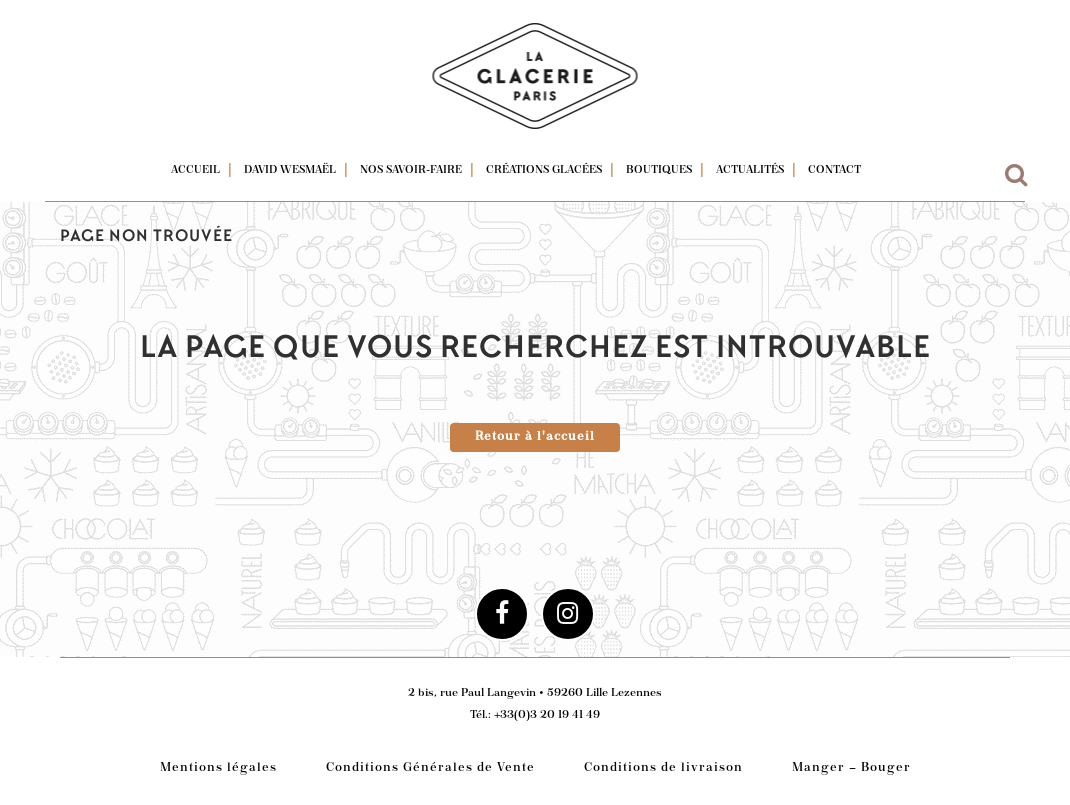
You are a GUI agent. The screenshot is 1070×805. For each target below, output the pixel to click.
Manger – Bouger (851, 768)
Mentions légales (218, 768)
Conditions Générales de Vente (430, 768)
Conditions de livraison (663, 768)
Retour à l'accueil (535, 437)
